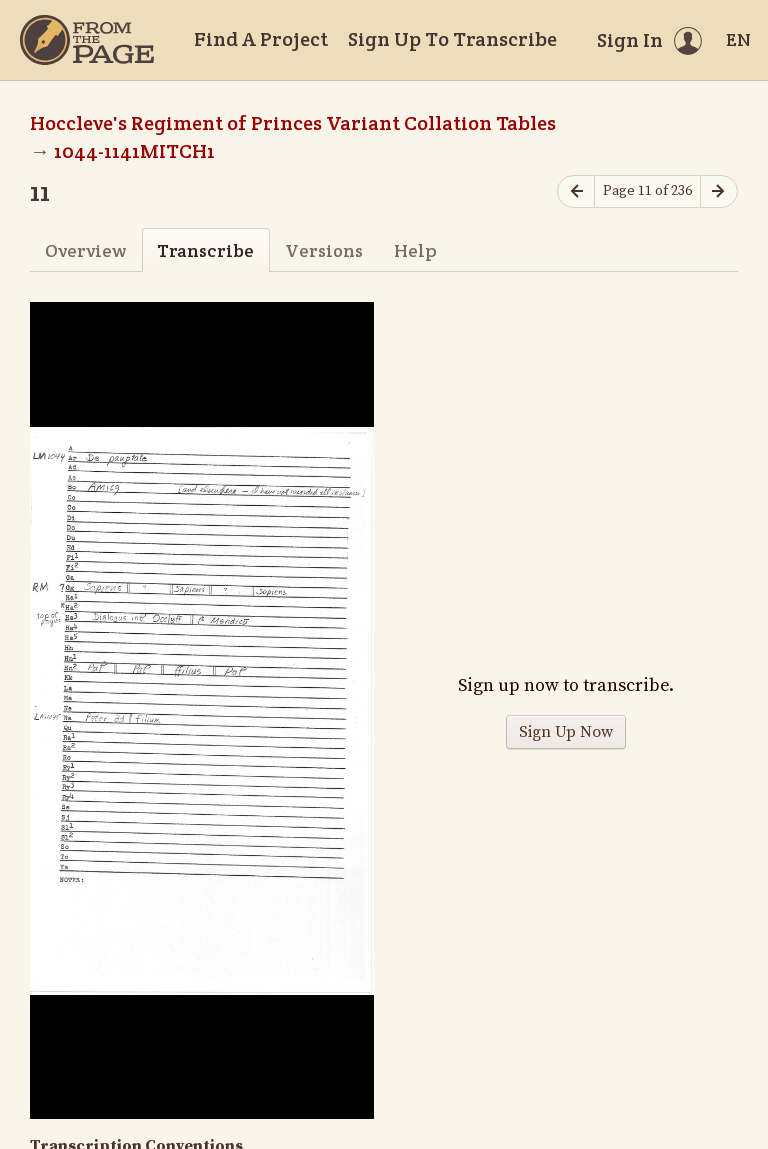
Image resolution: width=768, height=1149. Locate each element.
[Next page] (719, 191)
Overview (85, 250)
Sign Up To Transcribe (452, 39)
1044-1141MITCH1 (134, 151)
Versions (324, 250)
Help (415, 250)
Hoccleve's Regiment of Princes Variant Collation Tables (293, 123)
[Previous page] (576, 191)
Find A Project (261, 39)
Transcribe (205, 250)
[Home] (87, 40)
